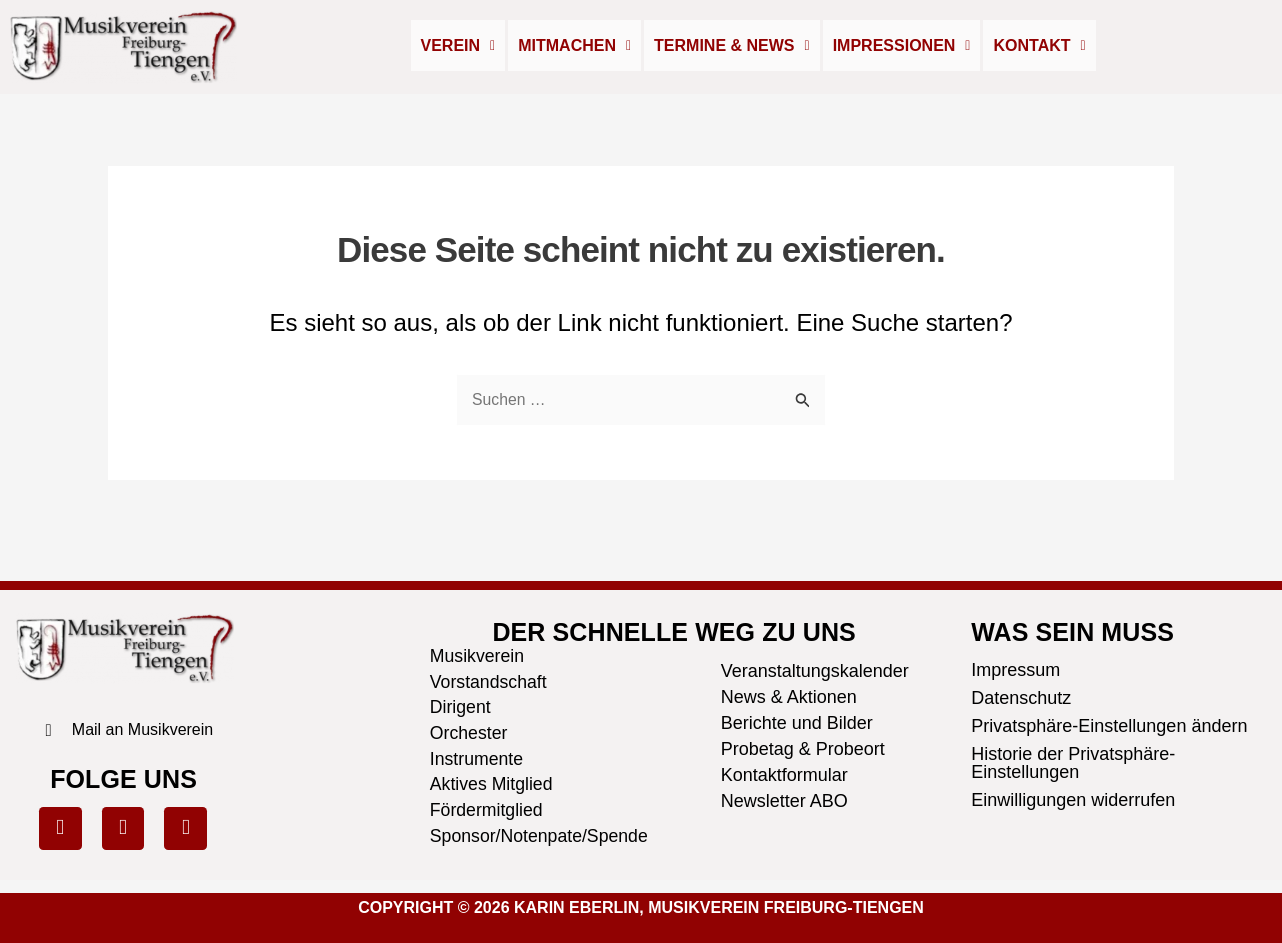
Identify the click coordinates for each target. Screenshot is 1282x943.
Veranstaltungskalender (815, 668)
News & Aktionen (789, 694)
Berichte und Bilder (797, 720)
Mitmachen (574, 45)
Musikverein (478, 654)
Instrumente (477, 758)
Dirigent (461, 706)
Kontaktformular (784, 772)
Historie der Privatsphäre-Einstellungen (1073, 761)
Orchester (469, 732)
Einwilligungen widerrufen (1073, 798)
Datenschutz (1021, 696)
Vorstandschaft (489, 680)
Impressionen (902, 45)
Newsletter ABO (784, 798)
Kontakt (1039, 45)
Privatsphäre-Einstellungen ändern (1109, 724)
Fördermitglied (487, 810)
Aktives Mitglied (492, 784)
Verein (458, 45)
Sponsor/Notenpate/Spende (532, 836)
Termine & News (732, 45)
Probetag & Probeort (803, 746)
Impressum (1015, 668)
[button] (458, 46)
